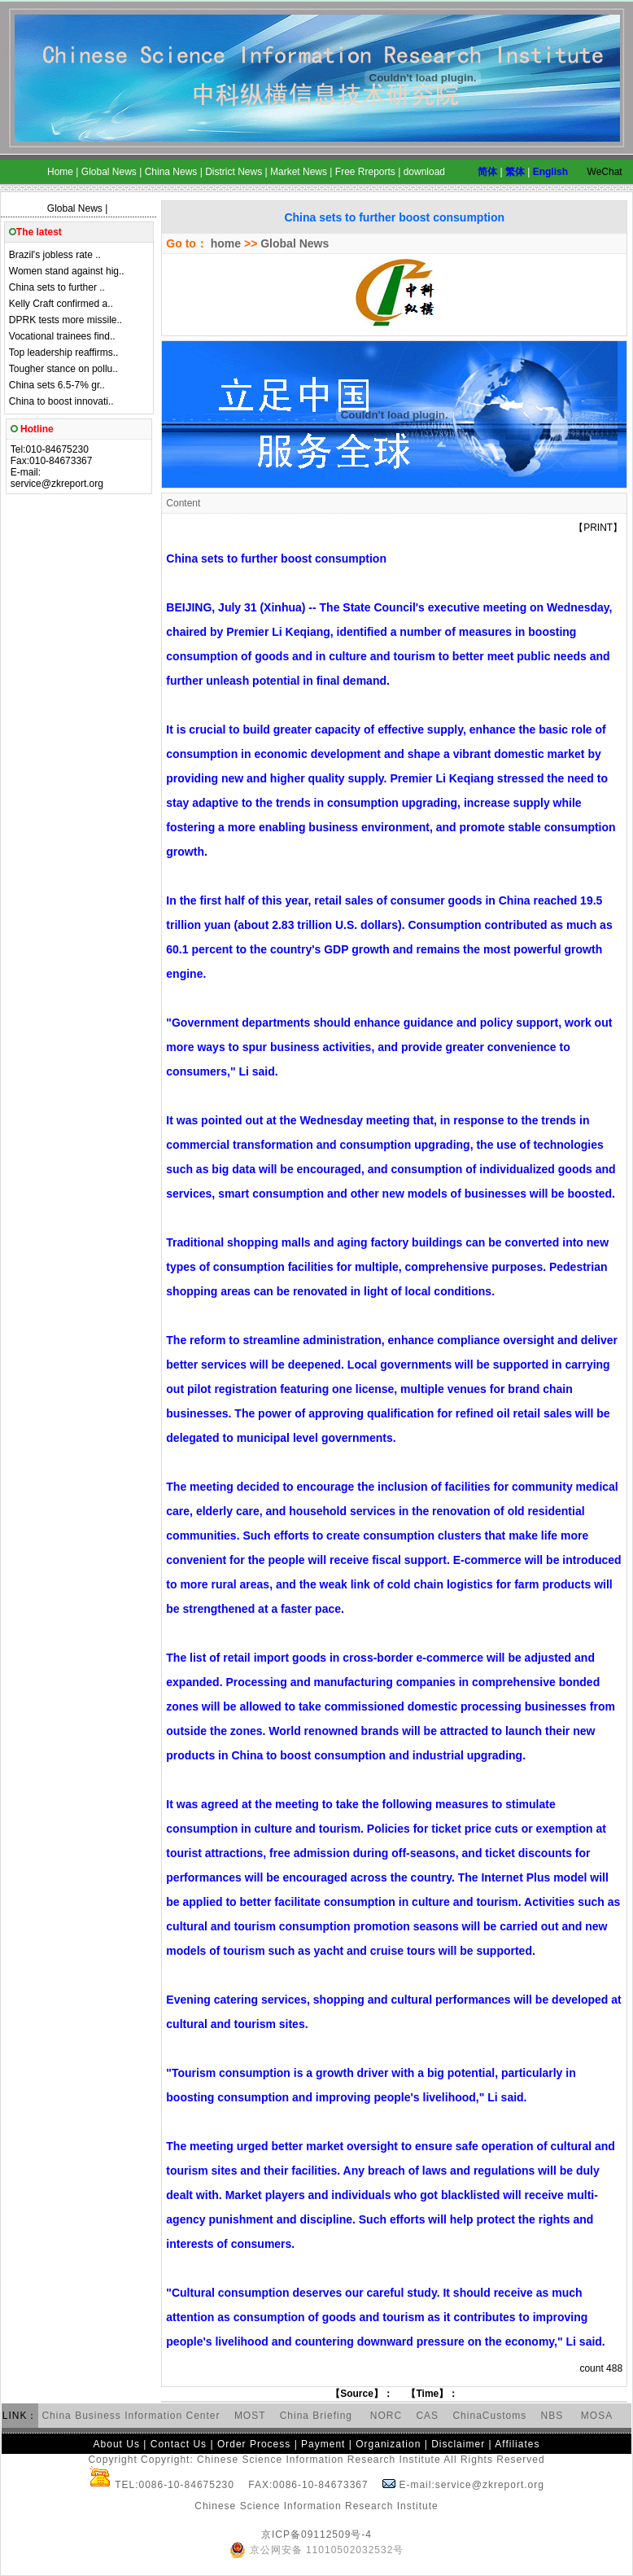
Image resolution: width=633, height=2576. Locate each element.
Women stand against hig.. (66, 271)
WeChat (604, 171)
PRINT (598, 527)
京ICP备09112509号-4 (316, 2534)
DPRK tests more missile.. (65, 320)
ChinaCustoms (489, 2415)
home (224, 243)
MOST (249, 2415)
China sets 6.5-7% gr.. (57, 385)
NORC (386, 2415)
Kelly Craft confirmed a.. (61, 303)
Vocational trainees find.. (62, 336)
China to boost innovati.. (61, 401)
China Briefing (318, 2415)
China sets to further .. (57, 287)
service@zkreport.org (57, 483)
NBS (552, 2415)
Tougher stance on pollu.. (63, 369)
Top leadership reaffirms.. (64, 352)
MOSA (597, 2415)
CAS (427, 2415)
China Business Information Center (130, 2415)
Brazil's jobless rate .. (55, 255)
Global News (75, 208)
